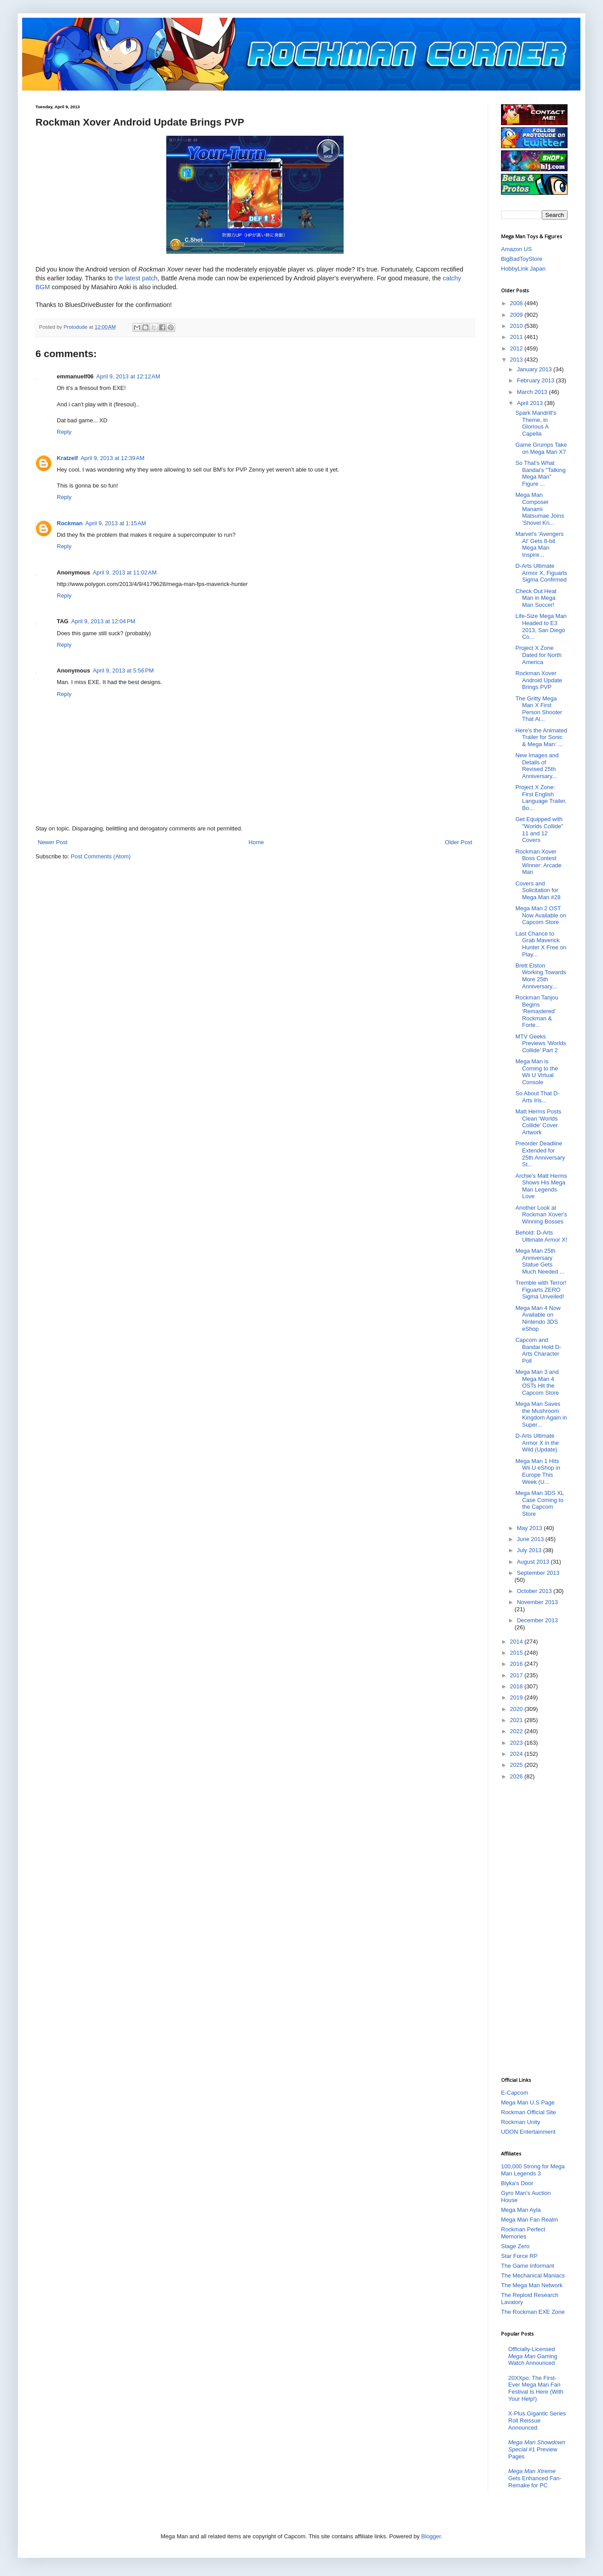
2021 (517, 1720)
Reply (64, 432)
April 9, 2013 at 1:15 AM (116, 523)
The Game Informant (527, 2265)
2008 (517, 303)
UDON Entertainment (528, 2131)
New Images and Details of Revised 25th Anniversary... (537, 765)
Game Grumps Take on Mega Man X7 (541, 448)
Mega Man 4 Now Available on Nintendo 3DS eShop (537, 1318)
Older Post (458, 842)
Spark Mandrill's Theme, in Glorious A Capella (535, 423)
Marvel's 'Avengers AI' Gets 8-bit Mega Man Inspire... (539, 544)
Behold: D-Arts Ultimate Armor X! (541, 1236)
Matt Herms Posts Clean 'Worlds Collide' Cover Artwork (538, 1122)
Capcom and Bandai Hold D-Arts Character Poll (538, 1350)
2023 (517, 1742)
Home (256, 842)
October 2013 (535, 1591)
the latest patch (135, 278)
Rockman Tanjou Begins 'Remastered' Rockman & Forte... (536, 1011)
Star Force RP (519, 2256)
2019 (517, 1697)
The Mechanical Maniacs (533, 2275)
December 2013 (537, 1620)
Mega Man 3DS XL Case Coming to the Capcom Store (539, 1503)
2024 (517, 1753)
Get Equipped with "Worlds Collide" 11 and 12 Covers (539, 829)
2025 (517, 1765)
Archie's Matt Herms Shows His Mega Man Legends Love (541, 1186)
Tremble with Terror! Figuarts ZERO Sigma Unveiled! (540, 1289)
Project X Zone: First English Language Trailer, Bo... (540, 797)
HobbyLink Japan (523, 268)
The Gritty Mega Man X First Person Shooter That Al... (538, 709)
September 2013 (538, 1572)
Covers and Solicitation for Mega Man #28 (537, 890)
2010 (517, 325)
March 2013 (533, 392)
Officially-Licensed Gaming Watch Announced (532, 2356)
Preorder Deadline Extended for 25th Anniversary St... (540, 1154)
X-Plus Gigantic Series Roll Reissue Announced (537, 2420)
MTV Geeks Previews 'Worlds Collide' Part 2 (540, 1043)
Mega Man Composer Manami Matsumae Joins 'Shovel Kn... (539, 509)
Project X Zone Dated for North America (538, 655)
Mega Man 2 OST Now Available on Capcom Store (540, 915)
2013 (517, 359)
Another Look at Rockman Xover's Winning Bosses (541, 1214)
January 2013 (535, 369)
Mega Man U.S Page (528, 2102)
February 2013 (536, 380)
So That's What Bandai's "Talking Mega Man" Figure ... (540, 473)
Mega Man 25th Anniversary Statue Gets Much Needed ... (539, 1261)
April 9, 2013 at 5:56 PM (123, 670)
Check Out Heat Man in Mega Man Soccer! (535, 598)
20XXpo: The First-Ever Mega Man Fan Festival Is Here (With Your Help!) (535, 2388)
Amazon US (516, 249)
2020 (517, 1709)
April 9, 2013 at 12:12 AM (128, 376)
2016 (517, 1663)
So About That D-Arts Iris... (537, 1097)
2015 (517, 1652)
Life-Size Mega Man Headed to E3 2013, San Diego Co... (541, 626)
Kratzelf (67, 458)
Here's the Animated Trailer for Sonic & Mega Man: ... (541, 737)
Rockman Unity (520, 2122)
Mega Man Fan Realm (529, 2219)
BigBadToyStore (521, 259)
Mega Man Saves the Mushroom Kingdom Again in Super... (541, 1414)
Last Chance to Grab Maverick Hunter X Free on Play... (540, 944)
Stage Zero (515, 2246)
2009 (517, 314)
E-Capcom (514, 2092)
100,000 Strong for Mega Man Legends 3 (533, 2170)
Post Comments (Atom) (101, 856)
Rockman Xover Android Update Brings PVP (538, 680)
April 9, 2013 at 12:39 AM (113, 458)
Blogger (431, 2536)
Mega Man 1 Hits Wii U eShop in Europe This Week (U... (537, 1471)
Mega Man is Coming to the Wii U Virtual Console (536, 1071)
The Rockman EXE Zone (533, 2312)
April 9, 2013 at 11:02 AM (125, 572)
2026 (517, 1776)
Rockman (70, 523)
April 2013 (530, 403)
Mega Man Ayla (520, 2209)
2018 (517, 1686)
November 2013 (537, 1602)
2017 (517, 1675)
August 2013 (534, 1561)
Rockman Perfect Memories (523, 2233)
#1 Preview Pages (536, 2449)
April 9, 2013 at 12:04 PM (103, 621)
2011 (517, 337)
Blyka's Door (517, 2183)
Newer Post (52, 842)
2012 (517, 348)
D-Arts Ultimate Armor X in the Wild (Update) (537, 1442)
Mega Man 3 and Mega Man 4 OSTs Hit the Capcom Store (537, 1382)
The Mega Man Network (532, 2285)
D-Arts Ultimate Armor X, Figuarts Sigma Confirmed (541, 572)
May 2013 (530, 1528)
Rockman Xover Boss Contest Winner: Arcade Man (538, 862)
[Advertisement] (536, 1928)
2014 (517, 1641)
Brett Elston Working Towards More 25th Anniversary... (540, 976)
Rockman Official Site (528, 2112)
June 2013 (531, 1539)
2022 (517, 1731)
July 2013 (530, 1550)
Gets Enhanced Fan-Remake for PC (534, 2478)
